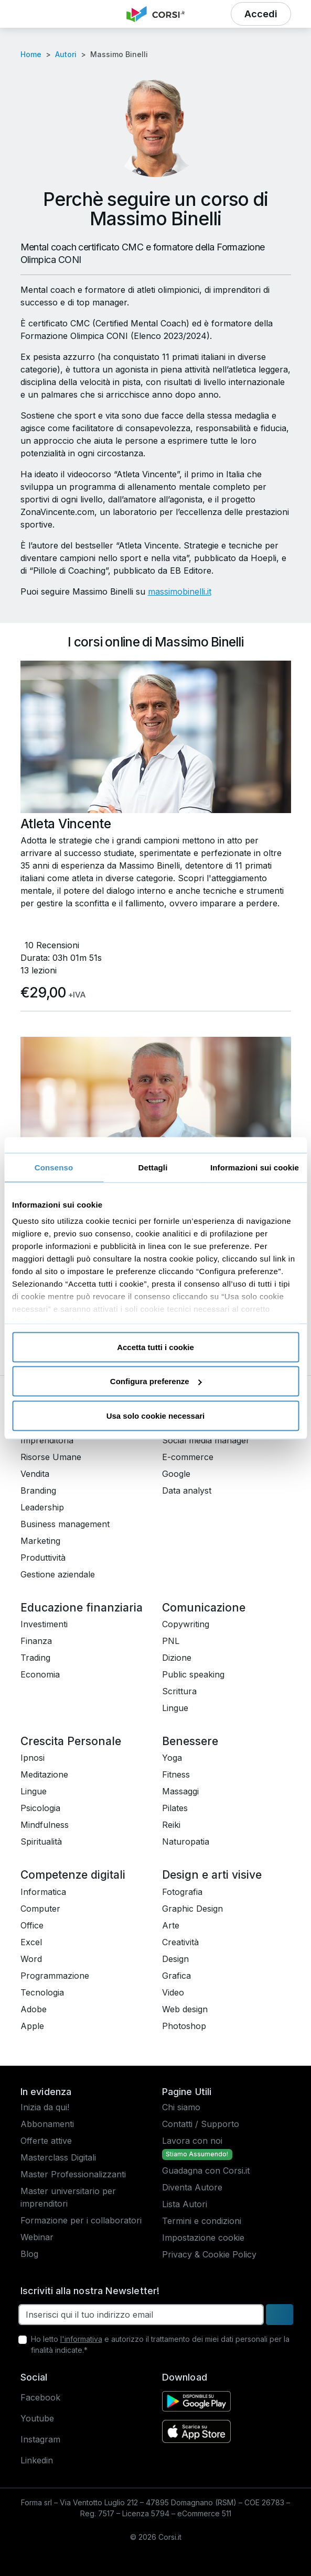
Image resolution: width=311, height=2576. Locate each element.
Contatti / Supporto (200, 2124)
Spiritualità (41, 1841)
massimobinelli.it (179, 591)
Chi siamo (181, 2107)
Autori (66, 54)
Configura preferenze (156, 1381)
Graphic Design (192, 1908)
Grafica (176, 1975)
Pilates (175, 1808)
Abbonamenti (47, 2124)
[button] (34, 14)
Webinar (36, 2237)
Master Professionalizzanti (73, 2174)
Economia (40, 1674)
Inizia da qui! (44, 2107)
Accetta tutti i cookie (155, 1346)
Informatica (43, 1892)
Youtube (37, 2418)
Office (32, 1925)
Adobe (33, 2009)
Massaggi (180, 1791)
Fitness (176, 1774)
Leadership (42, 1507)
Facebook (40, 2397)
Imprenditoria (46, 1440)
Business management (65, 1524)
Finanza (36, 1641)
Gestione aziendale (57, 1574)
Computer (40, 1908)
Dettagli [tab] (153, 1167)
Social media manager (206, 1440)
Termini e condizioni (201, 2221)
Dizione (176, 1657)
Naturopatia (185, 1841)
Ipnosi (32, 1757)
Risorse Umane (50, 1457)
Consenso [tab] (54, 1167)
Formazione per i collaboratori (81, 2220)
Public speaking (193, 1674)
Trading (35, 1657)
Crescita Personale (70, 1741)
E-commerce (187, 1457)
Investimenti (44, 1624)
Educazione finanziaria (81, 1607)
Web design (185, 2009)
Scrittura (179, 1691)
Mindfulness (44, 1824)
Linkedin (36, 2460)
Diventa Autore (192, 2187)
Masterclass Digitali (58, 2157)
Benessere (190, 1741)
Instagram (40, 2439)
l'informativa (81, 2338)
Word (31, 1959)
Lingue (175, 1708)
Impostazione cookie (203, 2237)
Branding (38, 1490)
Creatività (180, 1942)
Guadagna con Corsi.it (206, 2170)
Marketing (40, 1541)
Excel (31, 1942)
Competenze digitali (72, 1874)
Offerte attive (46, 2140)
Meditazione (44, 1774)
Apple (32, 2026)
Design (175, 1959)
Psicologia (40, 1808)
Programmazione (54, 1975)
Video (173, 1992)
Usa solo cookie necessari (155, 1415)
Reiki (171, 1824)
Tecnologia (42, 1992)
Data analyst (186, 1490)
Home (30, 54)
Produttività (43, 1557)
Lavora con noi (192, 2140)
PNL (170, 1641)
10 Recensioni (52, 945)
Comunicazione (203, 1607)
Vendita (34, 1473)
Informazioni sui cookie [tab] (254, 1167)
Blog (29, 2254)
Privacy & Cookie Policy (209, 2254)
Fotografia (182, 1892)
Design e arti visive (212, 1874)
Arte (170, 1925)
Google (176, 1473)
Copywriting (185, 1624)
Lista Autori (184, 2204)
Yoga (172, 1757)
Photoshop (184, 2026)
